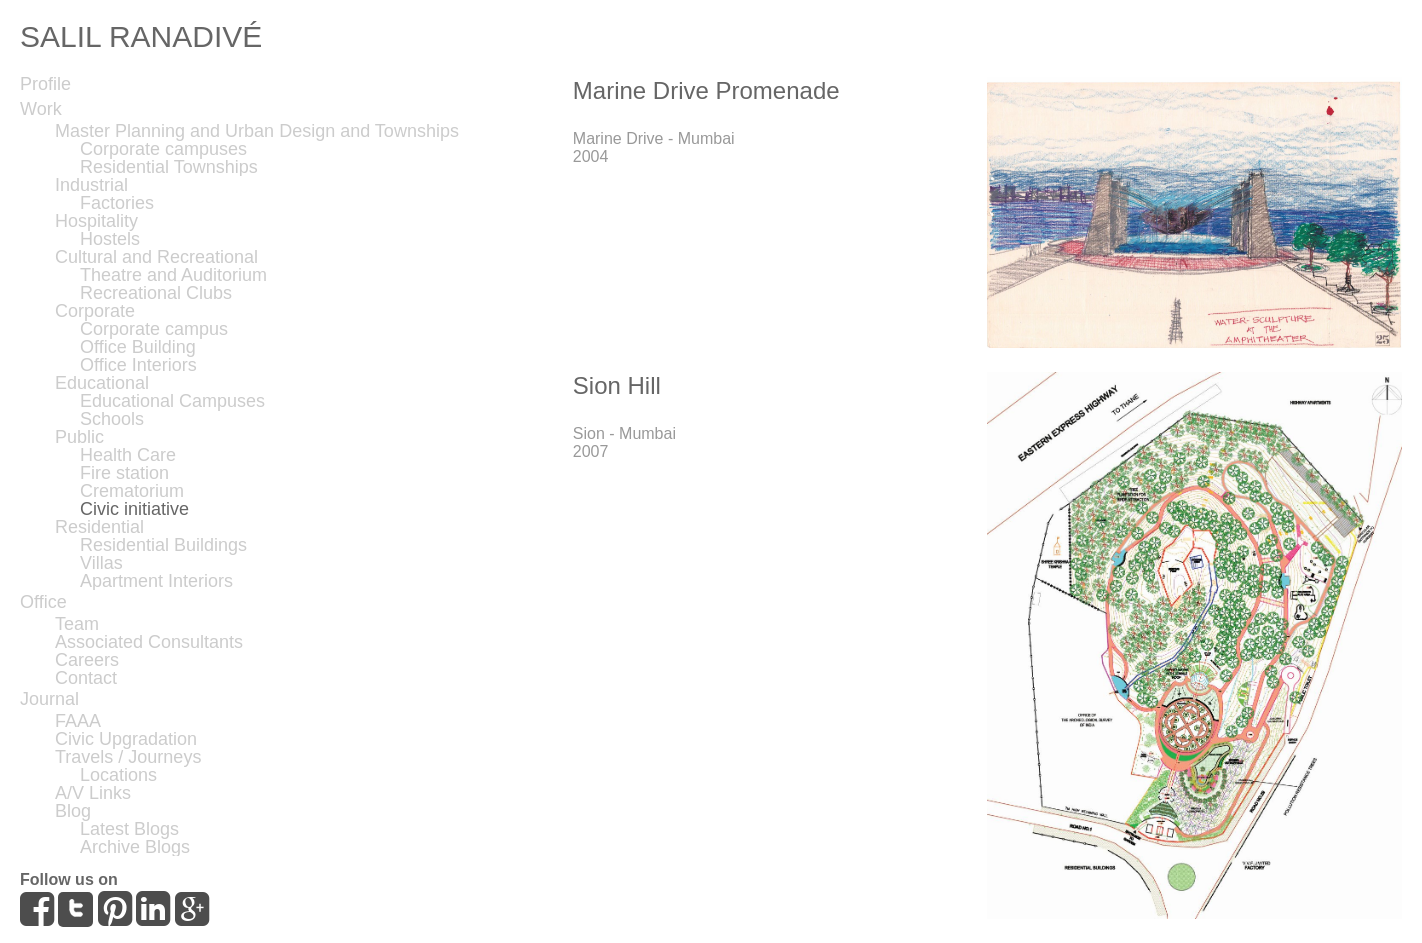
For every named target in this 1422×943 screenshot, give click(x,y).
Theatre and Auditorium (173, 275)
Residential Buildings (163, 545)
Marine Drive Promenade (706, 90)
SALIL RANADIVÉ (141, 36)
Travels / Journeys (128, 757)
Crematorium (132, 491)
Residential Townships (169, 167)
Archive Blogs (135, 847)
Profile (45, 84)
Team (77, 624)
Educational (102, 383)
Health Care (128, 455)
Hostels (110, 239)
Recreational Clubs (156, 293)
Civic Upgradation (126, 739)
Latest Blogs (129, 829)
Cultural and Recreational (156, 257)
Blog (73, 811)
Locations (118, 775)
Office (43, 602)
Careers (87, 660)
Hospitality (96, 221)
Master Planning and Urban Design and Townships (257, 131)
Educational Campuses (172, 401)
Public (79, 437)
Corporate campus (154, 329)
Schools (112, 419)
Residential (99, 527)
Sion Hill (617, 385)
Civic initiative (134, 509)
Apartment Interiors (156, 581)
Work (41, 109)
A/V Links (93, 793)
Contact (86, 678)
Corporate (95, 311)
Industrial (91, 185)
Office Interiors (138, 365)
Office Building (138, 347)
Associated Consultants (149, 642)
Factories (117, 203)
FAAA (78, 721)
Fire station (124, 473)
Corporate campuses (163, 149)
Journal (49, 699)
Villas (101, 563)
